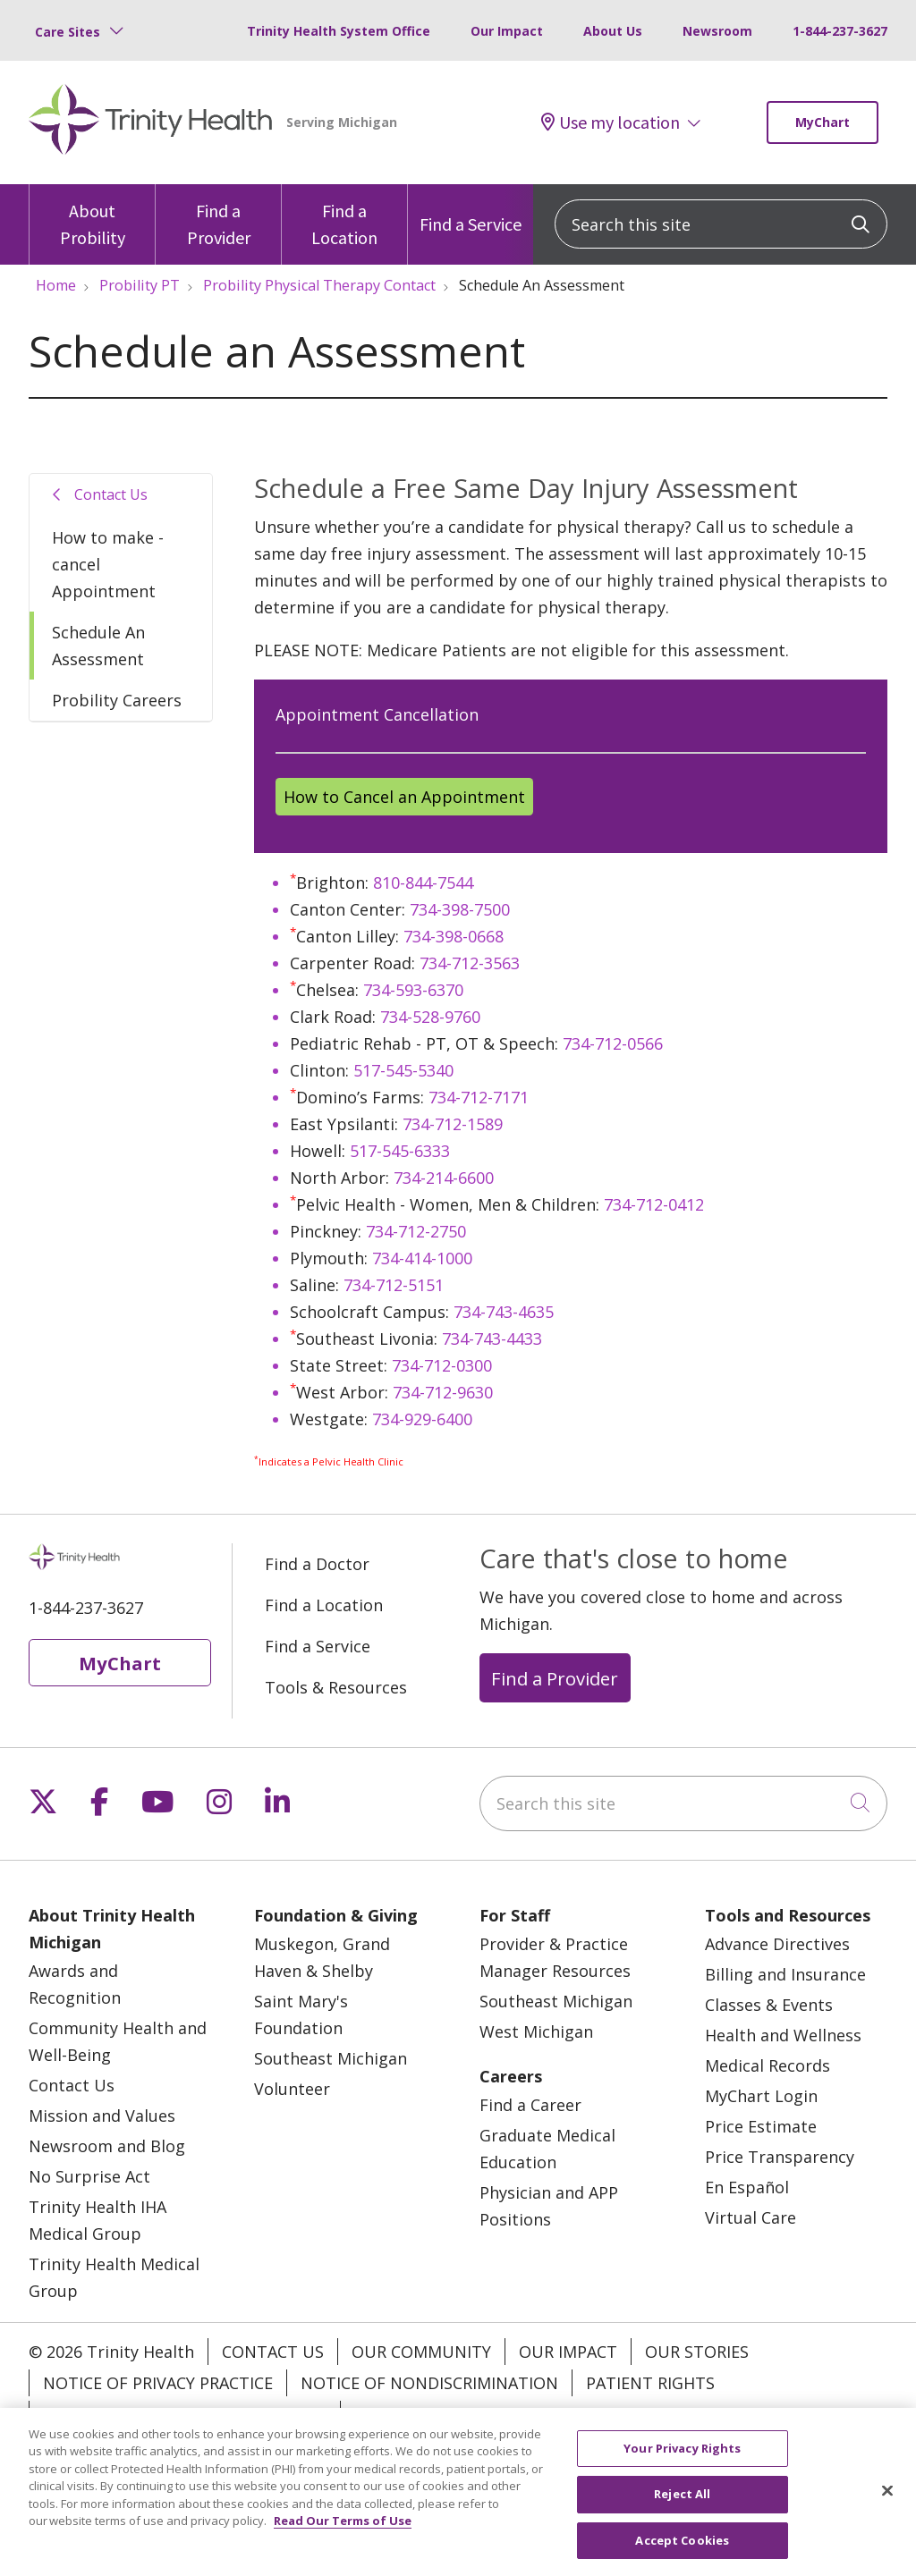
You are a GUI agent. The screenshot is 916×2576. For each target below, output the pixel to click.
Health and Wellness (783, 2035)
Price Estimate (761, 2126)
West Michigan (536, 2031)
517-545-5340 (403, 1070)
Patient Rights (650, 2383)
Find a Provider (218, 216)
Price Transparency (779, 2156)
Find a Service (470, 209)
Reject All (682, 2512)
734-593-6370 (413, 990)
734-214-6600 (444, 1177)
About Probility (92, 216)
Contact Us (111, 494)
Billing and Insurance (785, 1974)
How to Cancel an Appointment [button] (404, 796)
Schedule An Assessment (98, 645)
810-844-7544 (423, 882)
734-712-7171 (478, 1097)
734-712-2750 (416, 1231)
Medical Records (767, 2065)
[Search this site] (721, 224)
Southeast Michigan (330, 2058)
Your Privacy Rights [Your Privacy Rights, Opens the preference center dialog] (682, 2465)
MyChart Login (761, 2096)
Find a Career (530, 2105)
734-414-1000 (422, 1258)
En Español (747, 2187)
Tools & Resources (336, 1687)
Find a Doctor (317, 1564)
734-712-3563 (470, 963)
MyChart (822, 122)
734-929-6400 (422, 1419)
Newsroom (717, 30)
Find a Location (344, 216)
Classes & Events (769, 2004)
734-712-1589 (453, 1124)
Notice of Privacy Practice (158, 2383)
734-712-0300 (442, 1365)
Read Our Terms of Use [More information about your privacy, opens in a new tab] (342, 2538)
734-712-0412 (654, 1204)
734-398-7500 (460, 909)
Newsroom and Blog (107, 2146)
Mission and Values (102, 2115)
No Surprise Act (89, 2176)
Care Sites (67, 31)
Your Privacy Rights (440, 2414)
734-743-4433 (492, 1338)
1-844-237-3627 (840, 30)
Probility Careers (117, 700)
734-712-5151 (394, 1285)
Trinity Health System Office (338, 30)
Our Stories (697, 2351)
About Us (612, 30)
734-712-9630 (443, 1392)
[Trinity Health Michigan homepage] (151, 122)
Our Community (421, 2351)
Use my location (610, 122)
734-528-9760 (430, 1016)
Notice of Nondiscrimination (429, 2383)
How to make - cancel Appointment (108, 564)
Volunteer (292, 2088)
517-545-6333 (400, 1150)
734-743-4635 (504, 1311)
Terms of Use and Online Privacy (185, 2414)
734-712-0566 (613, 1043)
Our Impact (507, 30)
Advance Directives (777, 1944)
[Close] (887, 2508)
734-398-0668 (453, 936)
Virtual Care (750, 2217)
